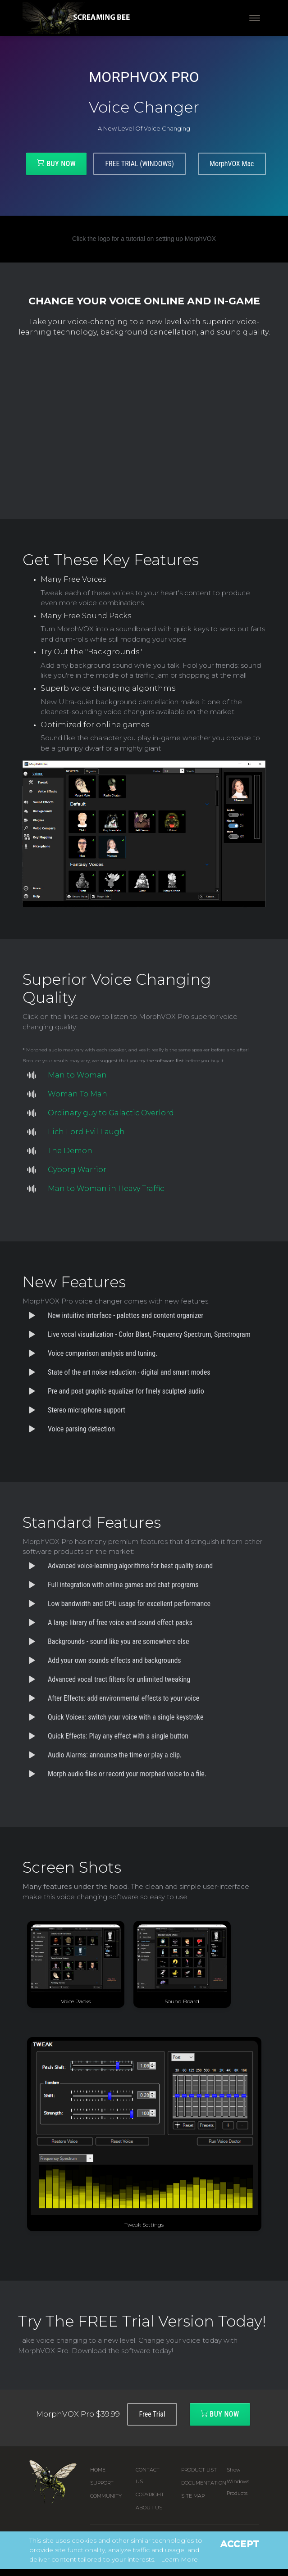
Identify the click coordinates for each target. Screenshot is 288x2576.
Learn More (179, 2559)
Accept (239, 2543)
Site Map (193, 2496)
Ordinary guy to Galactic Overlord (111, 1113)
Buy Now (56, 163)
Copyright (150, 2495)
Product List (199, 2470)
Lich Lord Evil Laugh (86, 1131)
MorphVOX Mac (232, 163)
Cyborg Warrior (77, 1169)
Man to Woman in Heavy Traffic (106, 1188)
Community (106, 2496)
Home (97, 2470)
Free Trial (152, 2414)
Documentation (203, 2483)
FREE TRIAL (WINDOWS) (139, 163)
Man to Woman (77, 1075)
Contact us (148, 2476)
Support (102, 2483)
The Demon (70, 1150)
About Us (149, 2508)
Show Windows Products (238, 2481)
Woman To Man (77, 1094)
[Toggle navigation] (254, 18)
